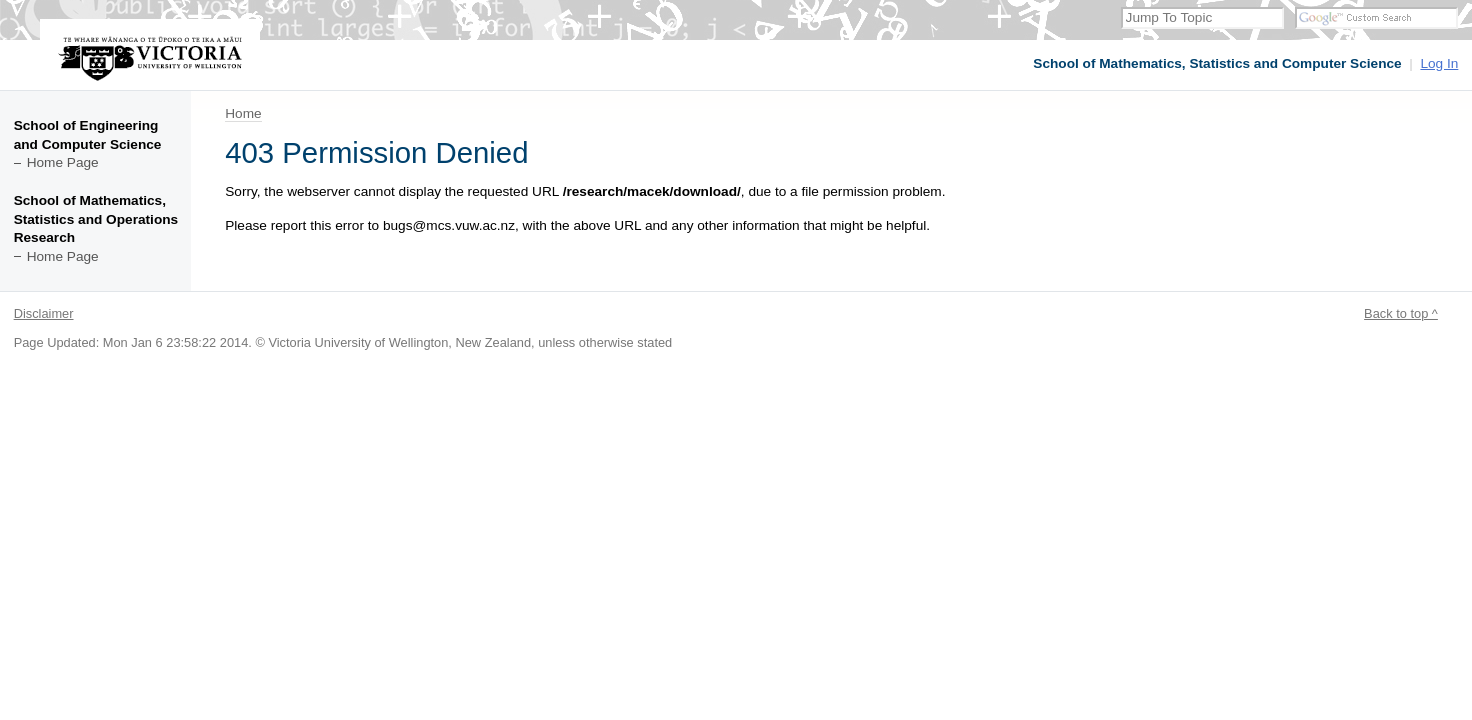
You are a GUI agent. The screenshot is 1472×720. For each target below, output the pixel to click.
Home (243, 113)
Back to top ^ (1401, 313)
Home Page (63, 162)
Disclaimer (44, 313)
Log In (1439, 63)
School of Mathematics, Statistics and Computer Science (1217, 63)
